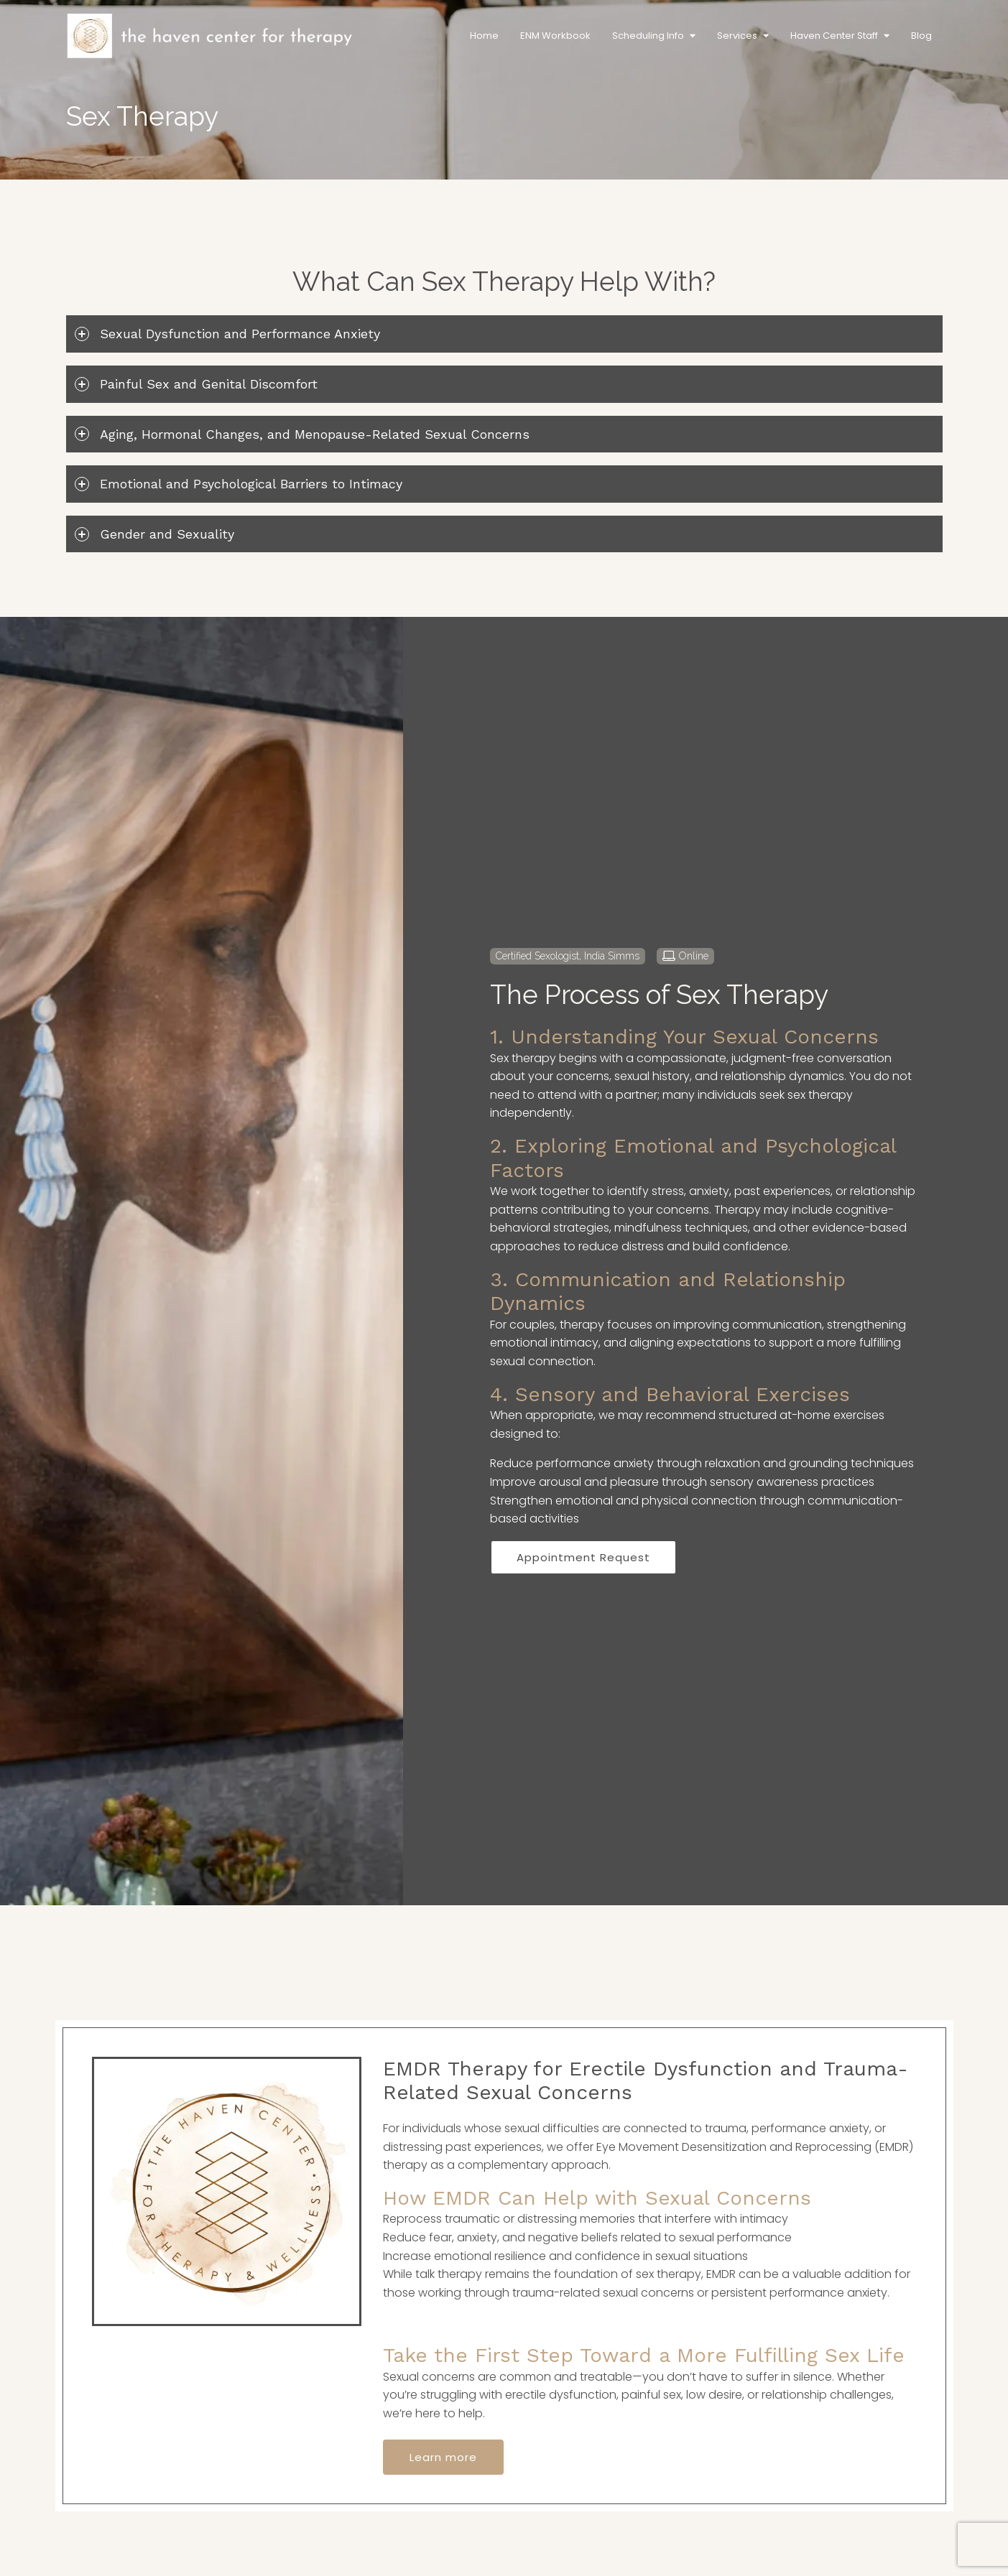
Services (737, 36)
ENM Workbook (555, 36)
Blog (921, 36)
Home (484, 36)
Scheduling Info (648, 36)
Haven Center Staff (834, 36)
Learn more (443, 2457)
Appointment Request (583, 1557)
